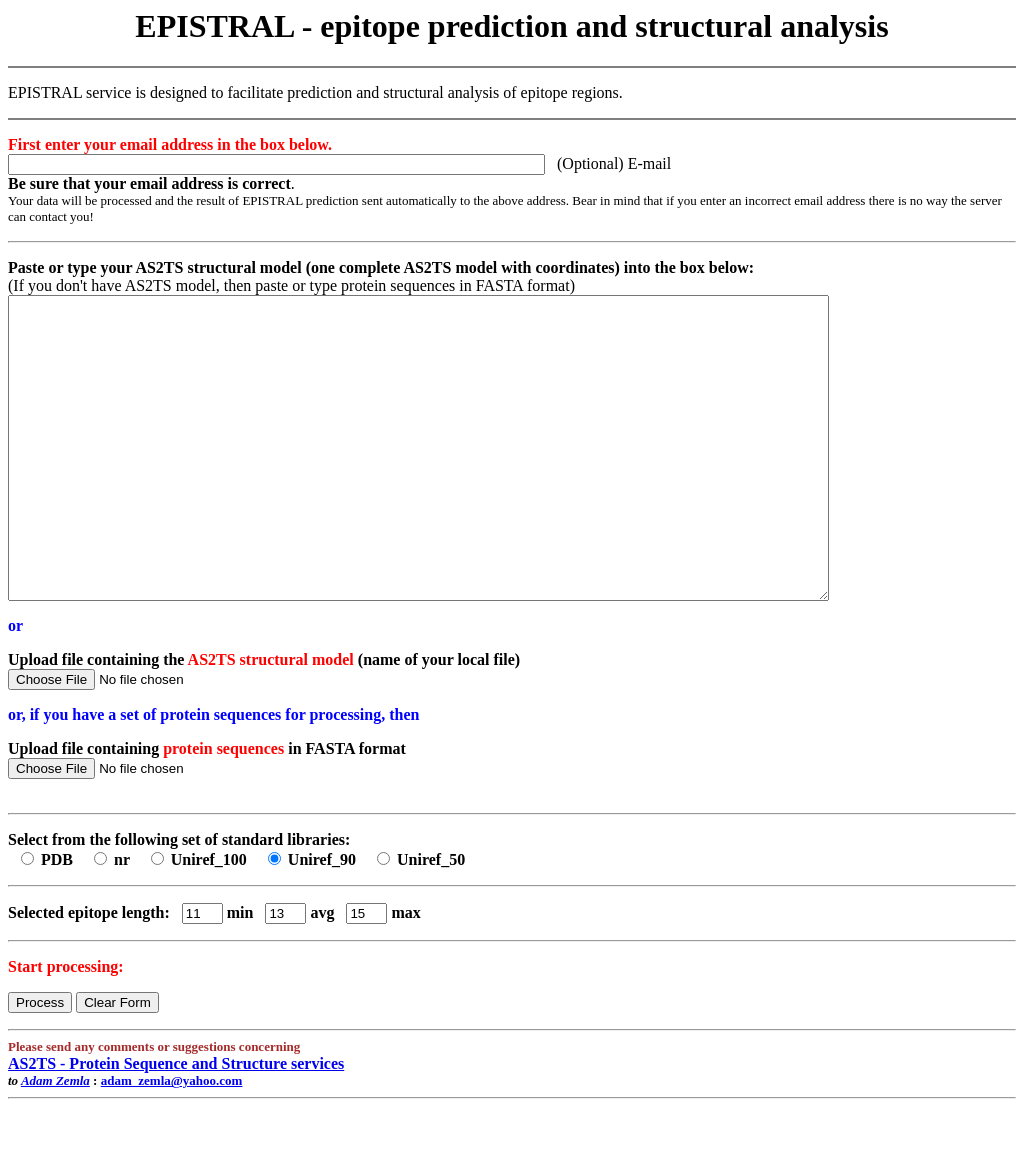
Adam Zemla (55, 1140)
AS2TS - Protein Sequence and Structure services (176, 1123)
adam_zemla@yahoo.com (172, 1140)
